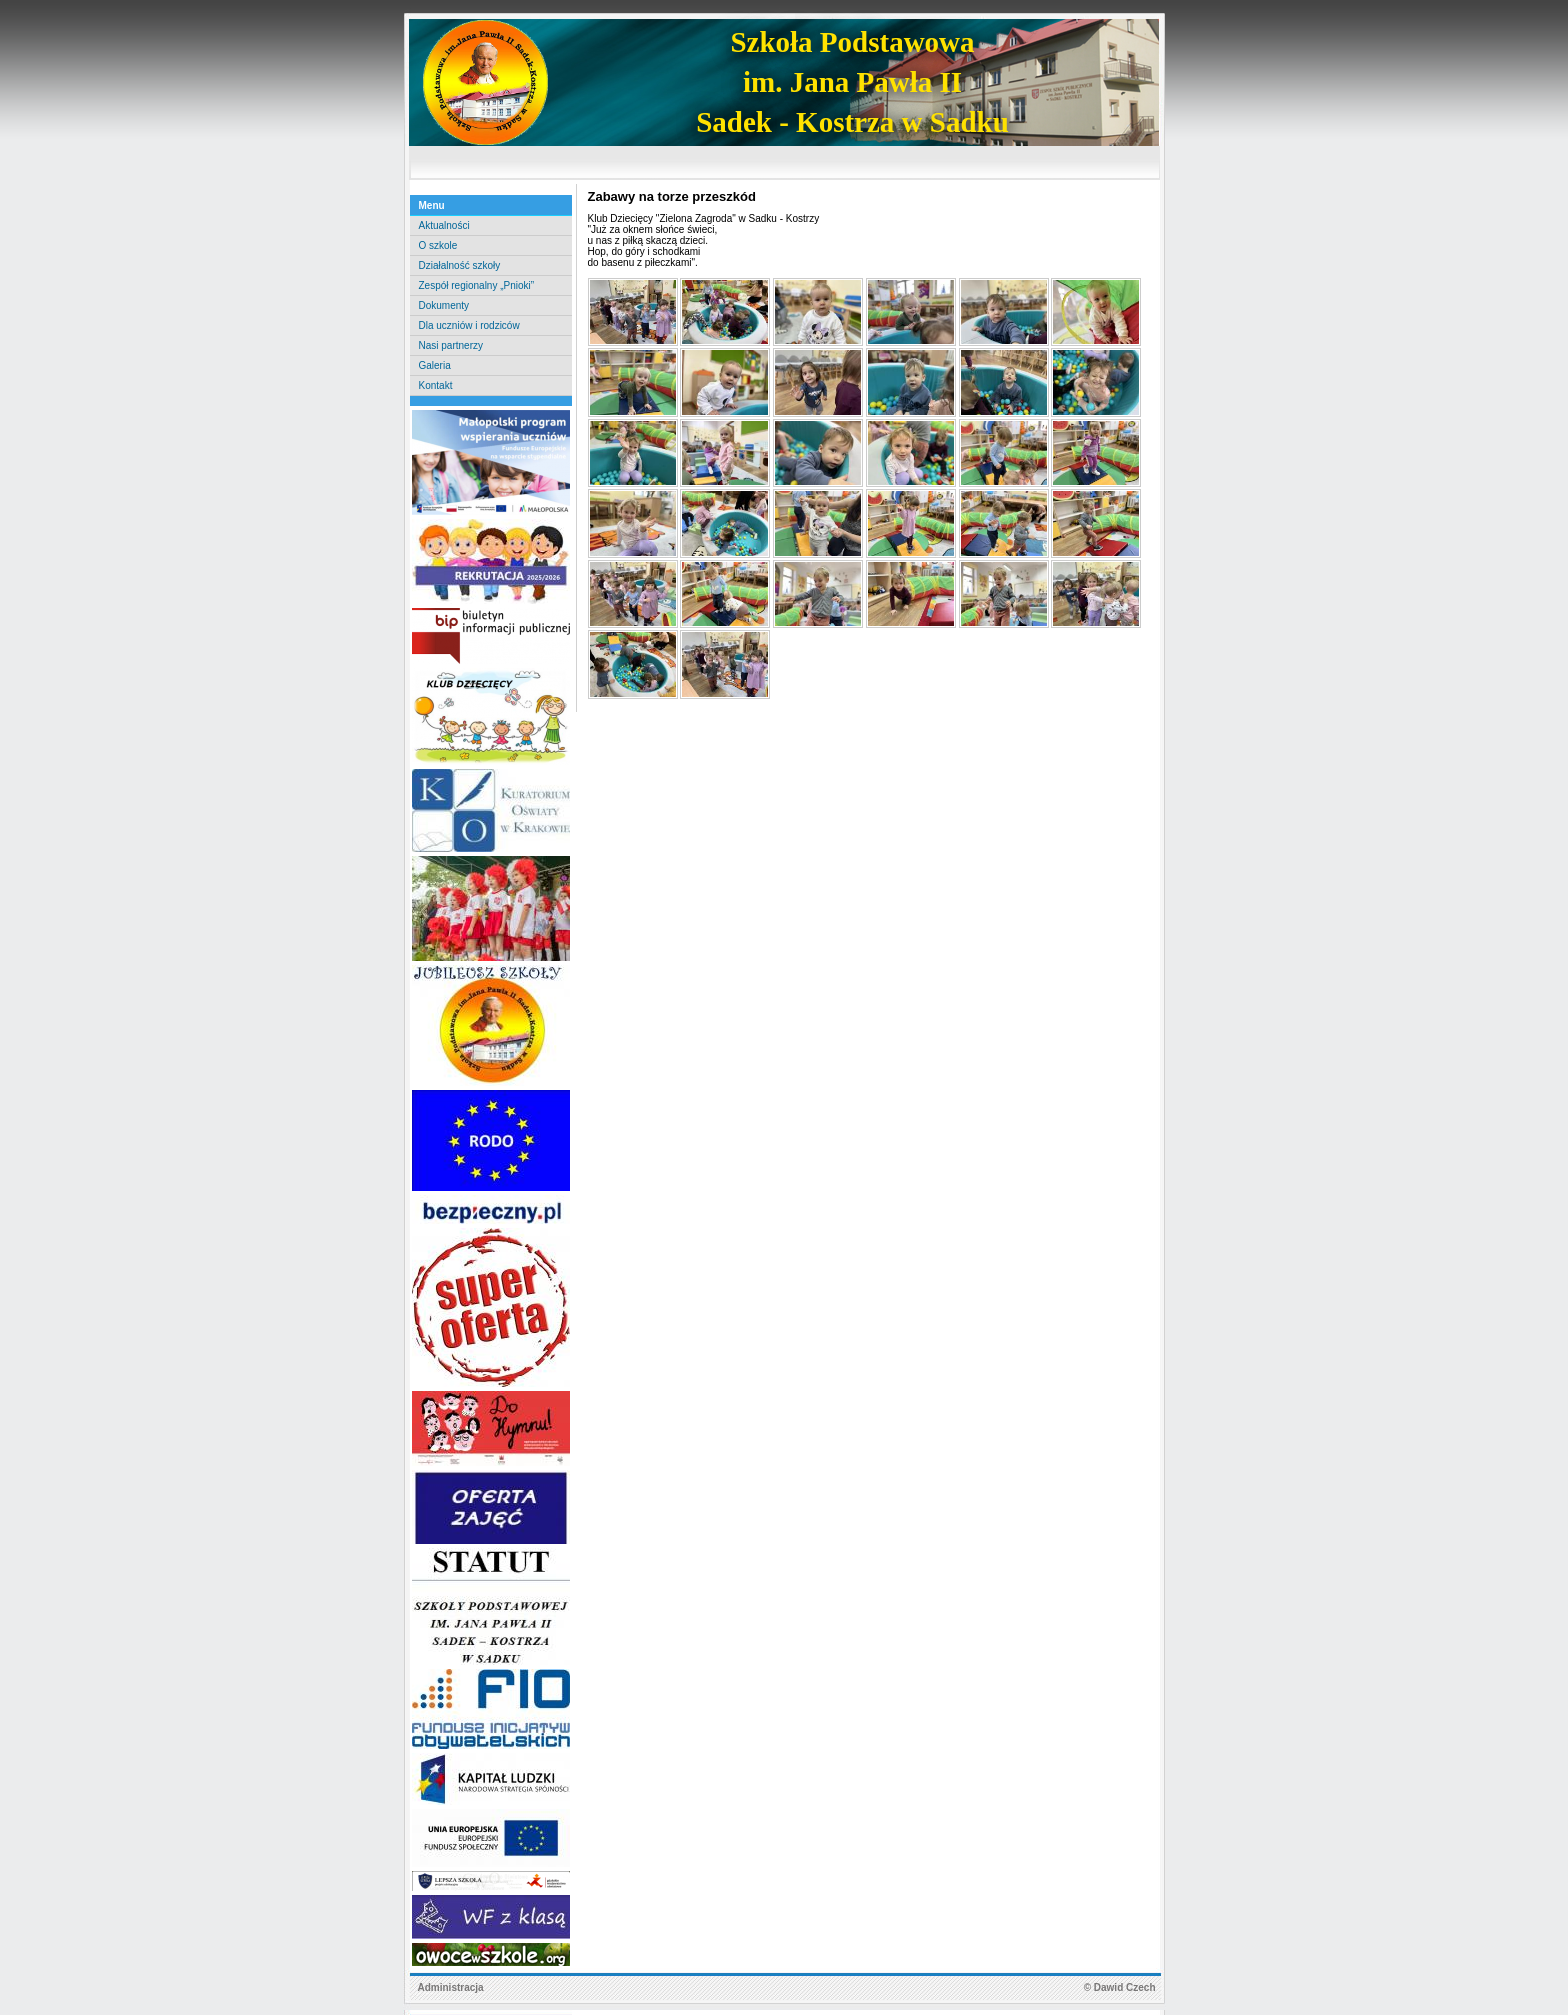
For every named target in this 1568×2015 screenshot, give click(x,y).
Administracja (451, 1987)
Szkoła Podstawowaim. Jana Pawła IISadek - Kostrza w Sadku (852, 82)
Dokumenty (444, 305)
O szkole (438, 245)
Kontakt (436, 385)
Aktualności (444, 225)
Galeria (435, 365)
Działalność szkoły (460, 265)
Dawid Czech (1125, 1987)
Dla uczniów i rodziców (469, 325)
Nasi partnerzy (451, 345)
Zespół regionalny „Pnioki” (477, 285)
